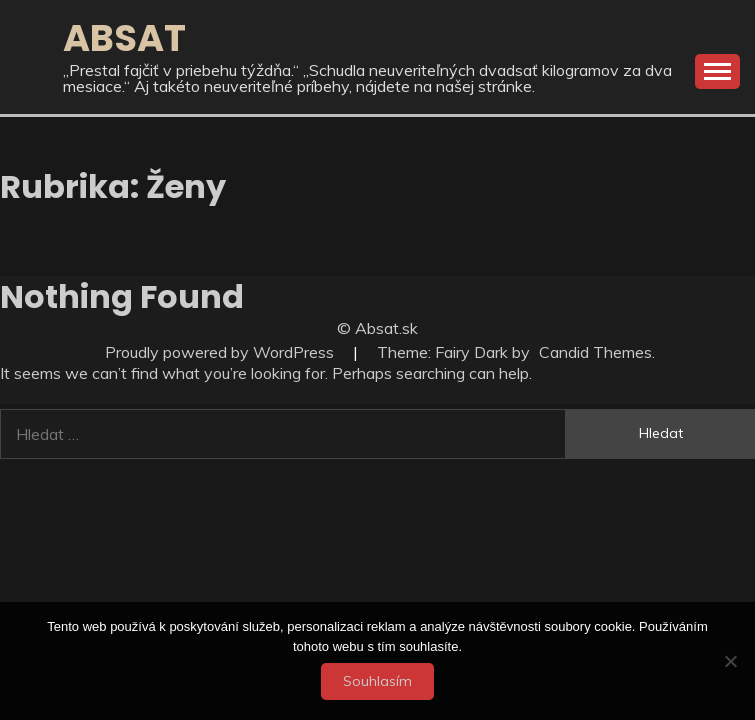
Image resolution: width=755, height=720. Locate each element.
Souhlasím (377, 681)
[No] (730, 661)
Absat (124, 38)
